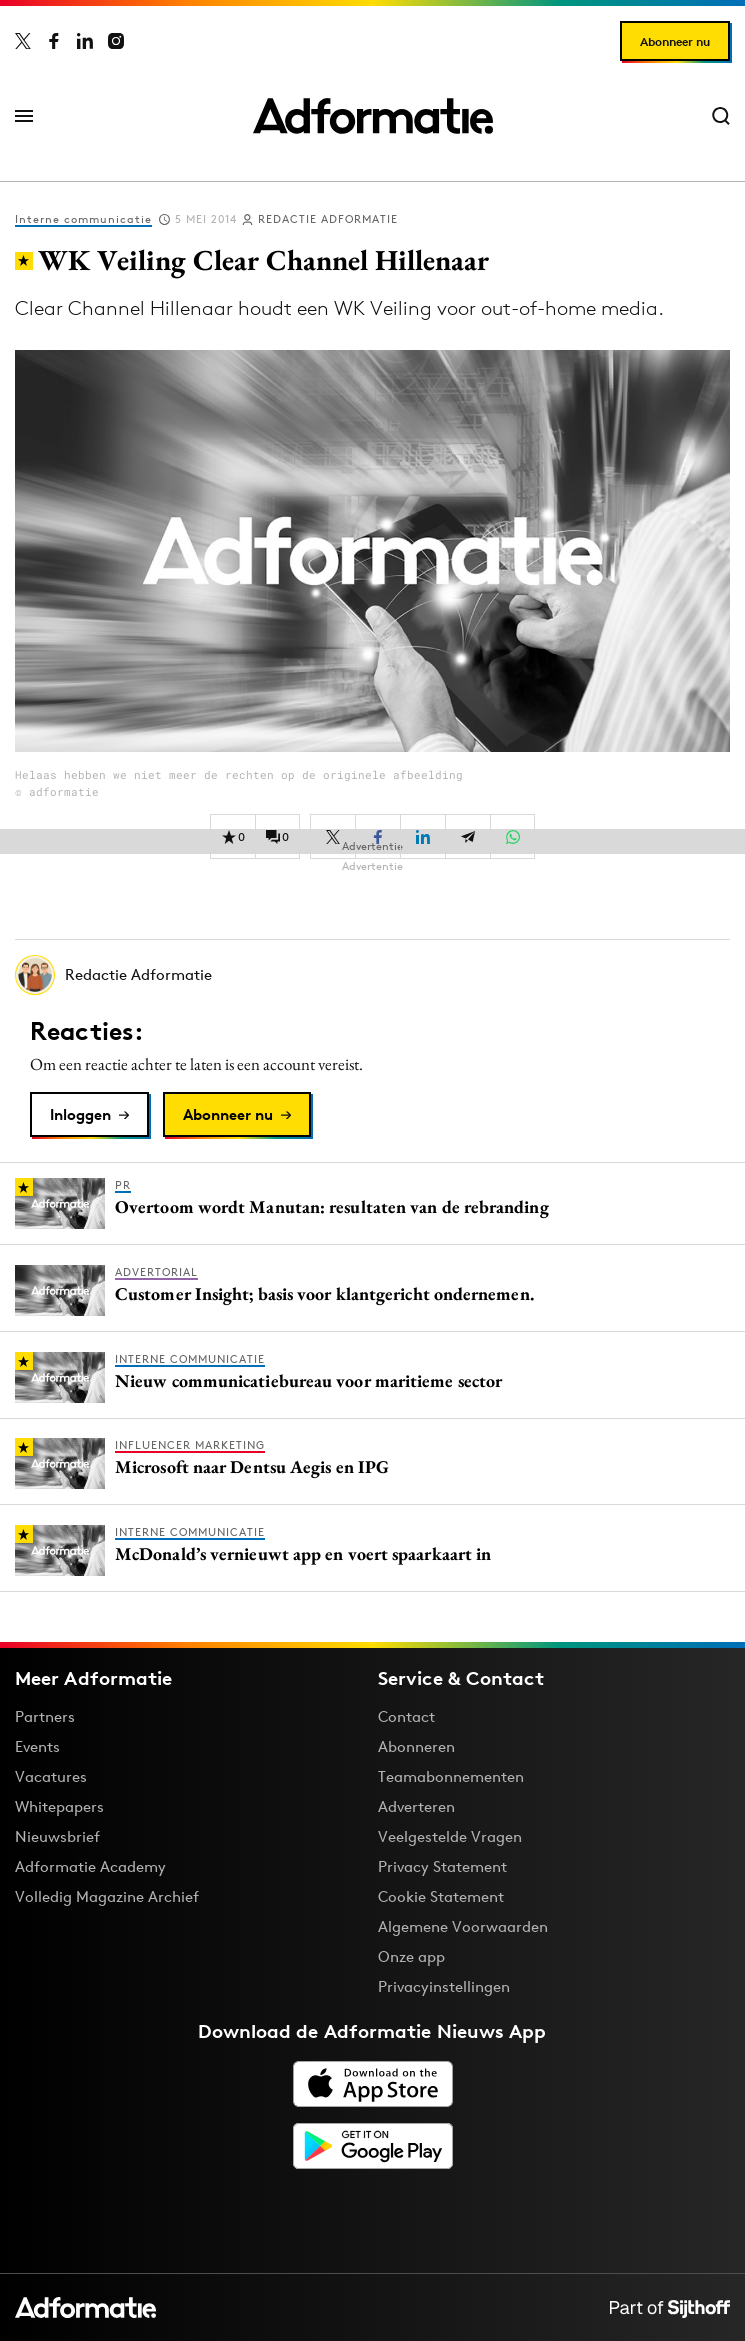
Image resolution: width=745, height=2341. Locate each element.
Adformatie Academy (90, 1866)
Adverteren (416, 1806)
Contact (406, 1716)
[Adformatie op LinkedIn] (85, 41)
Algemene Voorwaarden (463, 1926)
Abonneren (416, 1746)
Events (37, 1746)
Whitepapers (59, 1806)
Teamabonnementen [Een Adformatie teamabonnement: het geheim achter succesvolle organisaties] (451, 1776)
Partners (45, 1716)
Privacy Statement (442, 1866)
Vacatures (51, 1776)
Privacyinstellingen (444, 1987)
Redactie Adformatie (328, 219)
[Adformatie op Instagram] (116, 41)
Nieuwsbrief (57, 1836)
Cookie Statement (441, 1896)
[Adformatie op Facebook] (54, 41)
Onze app (411, 1956)
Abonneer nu (675, 41)
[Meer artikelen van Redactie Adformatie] (372, 975)
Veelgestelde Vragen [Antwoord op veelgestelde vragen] (450, 1836)
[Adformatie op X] (23, 41)
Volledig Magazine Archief (107, 1896)
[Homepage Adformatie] (373, 116)
